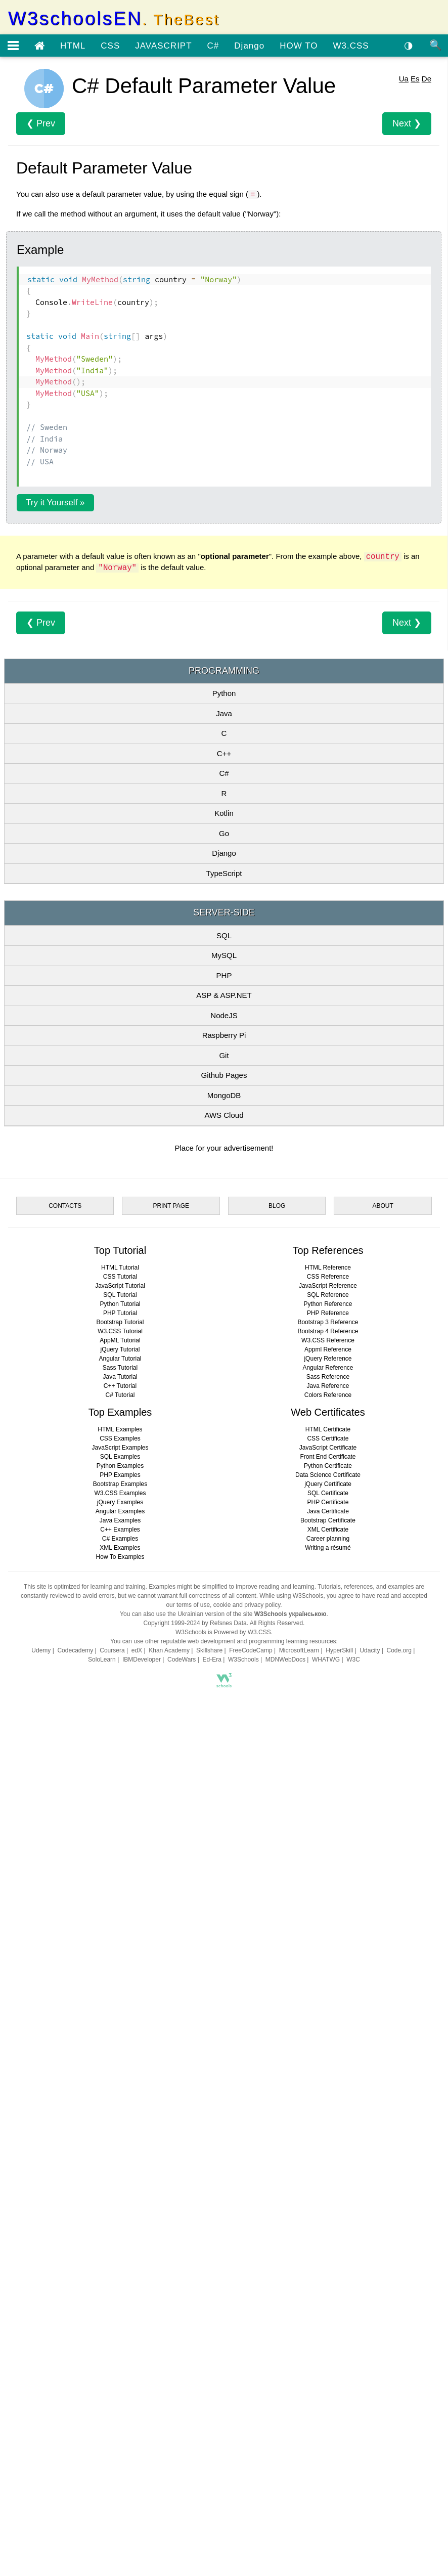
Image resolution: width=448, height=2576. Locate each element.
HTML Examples (120, 2137)
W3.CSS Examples (120, 2201)
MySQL (224, 1238)
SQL (224, 1218)
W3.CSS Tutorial (120, 2039)
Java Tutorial (120, 2084)
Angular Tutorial (120, 2066)
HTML (72, 46)
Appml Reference (327, 2057)
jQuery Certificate (327, 2192)
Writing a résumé (327, 2255)
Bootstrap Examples (120, 2192)
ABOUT (383, 1913)
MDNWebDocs (285, 2367)
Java (224, 996)
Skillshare (209, 2358)
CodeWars (181, 2367)
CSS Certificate (327, 2146)
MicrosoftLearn (299, 2358)
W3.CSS (351, 46)
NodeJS (223, 1298)
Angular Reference (327, 2075)
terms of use (193, 2313)
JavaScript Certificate (327, 2155)
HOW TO (299, 46)
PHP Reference (328, 2021)
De (426, 220)
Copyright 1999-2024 (172, 2331)
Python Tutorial (120, 2012)
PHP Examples (120, 2183)
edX (136, 2358)
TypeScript (224, 1156)
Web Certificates (328, 2120)
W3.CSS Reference (327, 2048)
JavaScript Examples (120, 2155)
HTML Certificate (328, 2137)
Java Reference (327, 2094)
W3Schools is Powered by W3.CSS (223, 2340)
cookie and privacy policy (247, 2313)
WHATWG (326, 2367)
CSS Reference (328, 1984)
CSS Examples (120, 2146)
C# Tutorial (120, 2103)
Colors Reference (327, 2103)
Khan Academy (169, 2358)
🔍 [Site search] (435, 45)
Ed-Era (211, 2367)
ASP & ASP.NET (224, 1278)
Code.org (399, 2358)
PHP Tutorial (120, 2021)
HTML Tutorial (120, 1975)
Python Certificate (328, 2173)
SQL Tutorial (120, 2002)
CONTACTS (65, 1913)
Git (224, 1338)
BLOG (276, 1913)
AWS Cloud (224, 1398)
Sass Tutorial (120, 2075)
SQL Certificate (327, 2201)
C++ (224, 1036)
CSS (110, 46)
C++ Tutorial (120, 2094)
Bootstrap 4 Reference (327, 2039)
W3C (353, 2367)
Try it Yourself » (55, 644)
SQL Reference (327, 2002)
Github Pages (224, 1358)
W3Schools (243, 2367)
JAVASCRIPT (163, 46)
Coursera (112, 2358)
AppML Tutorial (120, 2048)
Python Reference (327, 2012)
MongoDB (224, 1378)
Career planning (327, 2246)
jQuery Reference (327, 2066)
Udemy (41, 2358)
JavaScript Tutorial (120, 1993)
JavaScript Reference (328, 1993)
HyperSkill (339, 2358)
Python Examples (120, 2173)
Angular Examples (120, 2219)
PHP (224, 1258)
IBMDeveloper (141, 2367)
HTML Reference (328, 1975)
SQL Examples (120, 2164)
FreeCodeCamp (250, 2358)
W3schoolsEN (113, 18)
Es (415, 220)
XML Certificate (328, 2237)
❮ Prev (40, 265)
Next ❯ (406, 265)
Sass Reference (327, 2084)
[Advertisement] (223, 135)
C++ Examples (120, 2237)
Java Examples (120, 2228)
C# (213, 46)
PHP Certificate (328, 2210)
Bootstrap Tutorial (120, 2030)
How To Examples (120, 2264)
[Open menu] (13, 46)
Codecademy (75, 2358)
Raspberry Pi (224, 1318)
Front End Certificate (327, 2164)
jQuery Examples (120, 2210)
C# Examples (120, 2246)
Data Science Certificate (328, 2183)
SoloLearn (102, 2367)
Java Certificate (328, 2219)
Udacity (370, 2358)
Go (224, 1116)
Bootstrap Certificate (327, 2228)
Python (224, 976)
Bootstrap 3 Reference (327, 2030)
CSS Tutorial (120, 1984)
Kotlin (224, 1096)
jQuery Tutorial (120, 2057)
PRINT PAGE (171, 1913)
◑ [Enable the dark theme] (408, 45)
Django (249, 46)
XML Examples (120, 2255)
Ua (404, 220)
